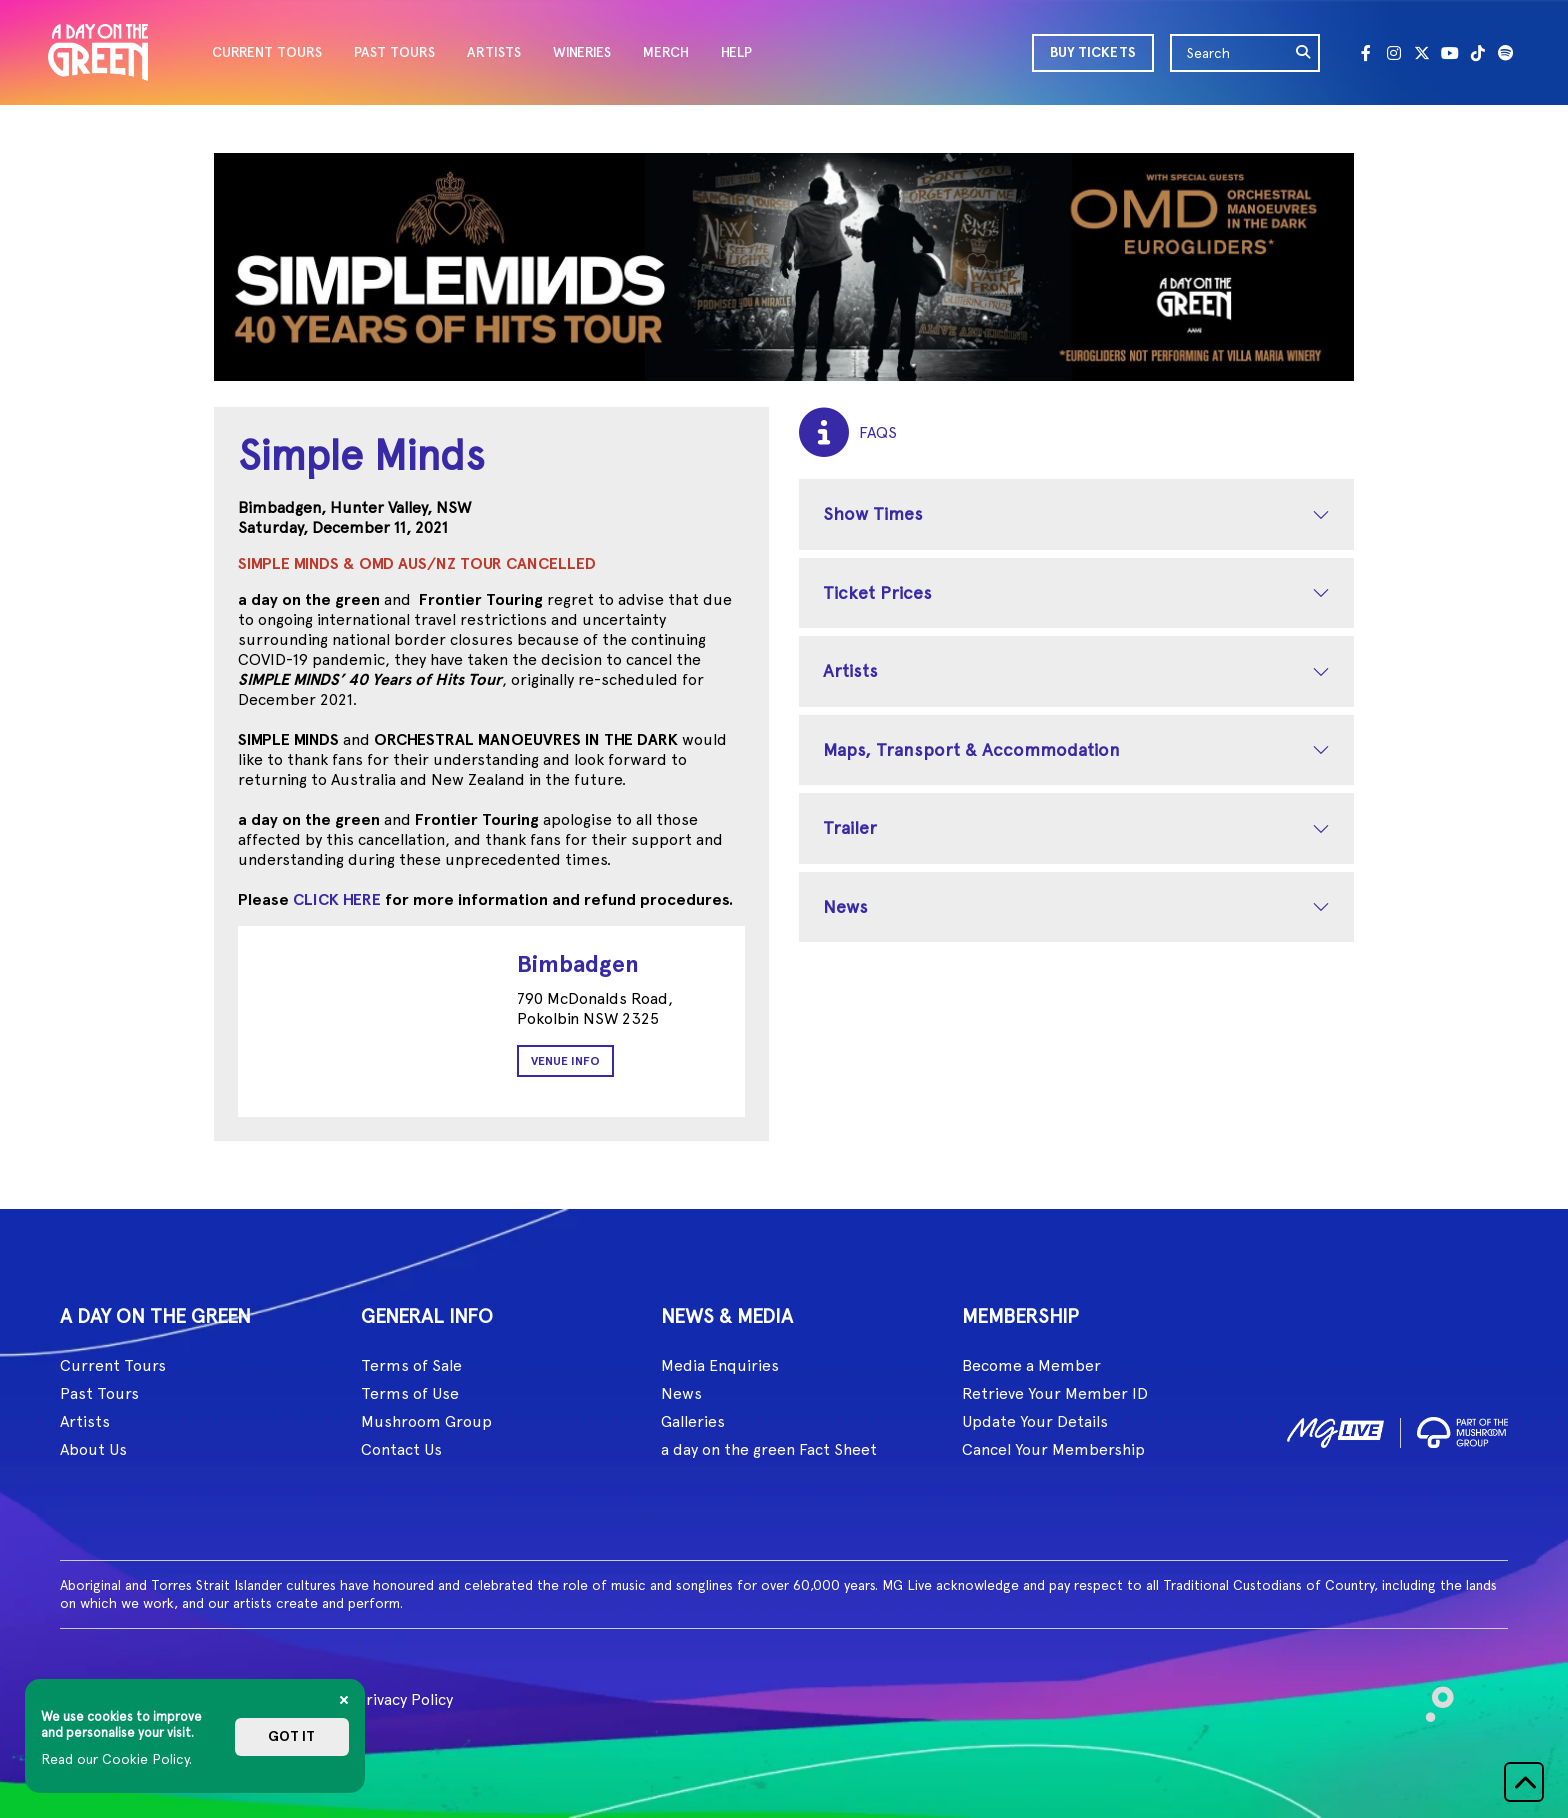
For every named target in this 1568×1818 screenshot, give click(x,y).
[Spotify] (1506, 53)
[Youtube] (1450, 53)
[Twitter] (1422, 53)
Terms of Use (410, 1393)
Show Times (873, 513)
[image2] (1462, 1429)
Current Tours (113, 1365)
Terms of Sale (411, 1365)
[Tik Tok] (1478, 53)
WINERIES (582, 52)
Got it (291, 1736)
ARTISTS (494, 52)
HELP (736, 52)
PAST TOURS (394, 52)
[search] (1304, 53)
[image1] (1335, 1429)
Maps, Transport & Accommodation (971, 749)
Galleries (693, 1421)
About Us (93, 1449)
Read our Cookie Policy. (116, 1759)
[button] (1524, 1782)
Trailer (850, 827)
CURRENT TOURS (267, 52)
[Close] (344, 1700)
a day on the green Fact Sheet (769, 1449)
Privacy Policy (404, 1699)
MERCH (666, 52)
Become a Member (1031, 1365)
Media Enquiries (720, 1365)
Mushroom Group (426, 1421)
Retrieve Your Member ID (1055, 1393)
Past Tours (99, 1393)
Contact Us (401, 1449)
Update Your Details (1035, 1421)
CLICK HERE (337, 899)
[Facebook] (1366, 53)
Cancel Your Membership (1053, 1449)
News (845, 906)
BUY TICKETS (1093, 52)
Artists (850, 670)
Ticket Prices (877, 592)
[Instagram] (1394, 53)
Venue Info (565, 1061)
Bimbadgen (578, 963)
